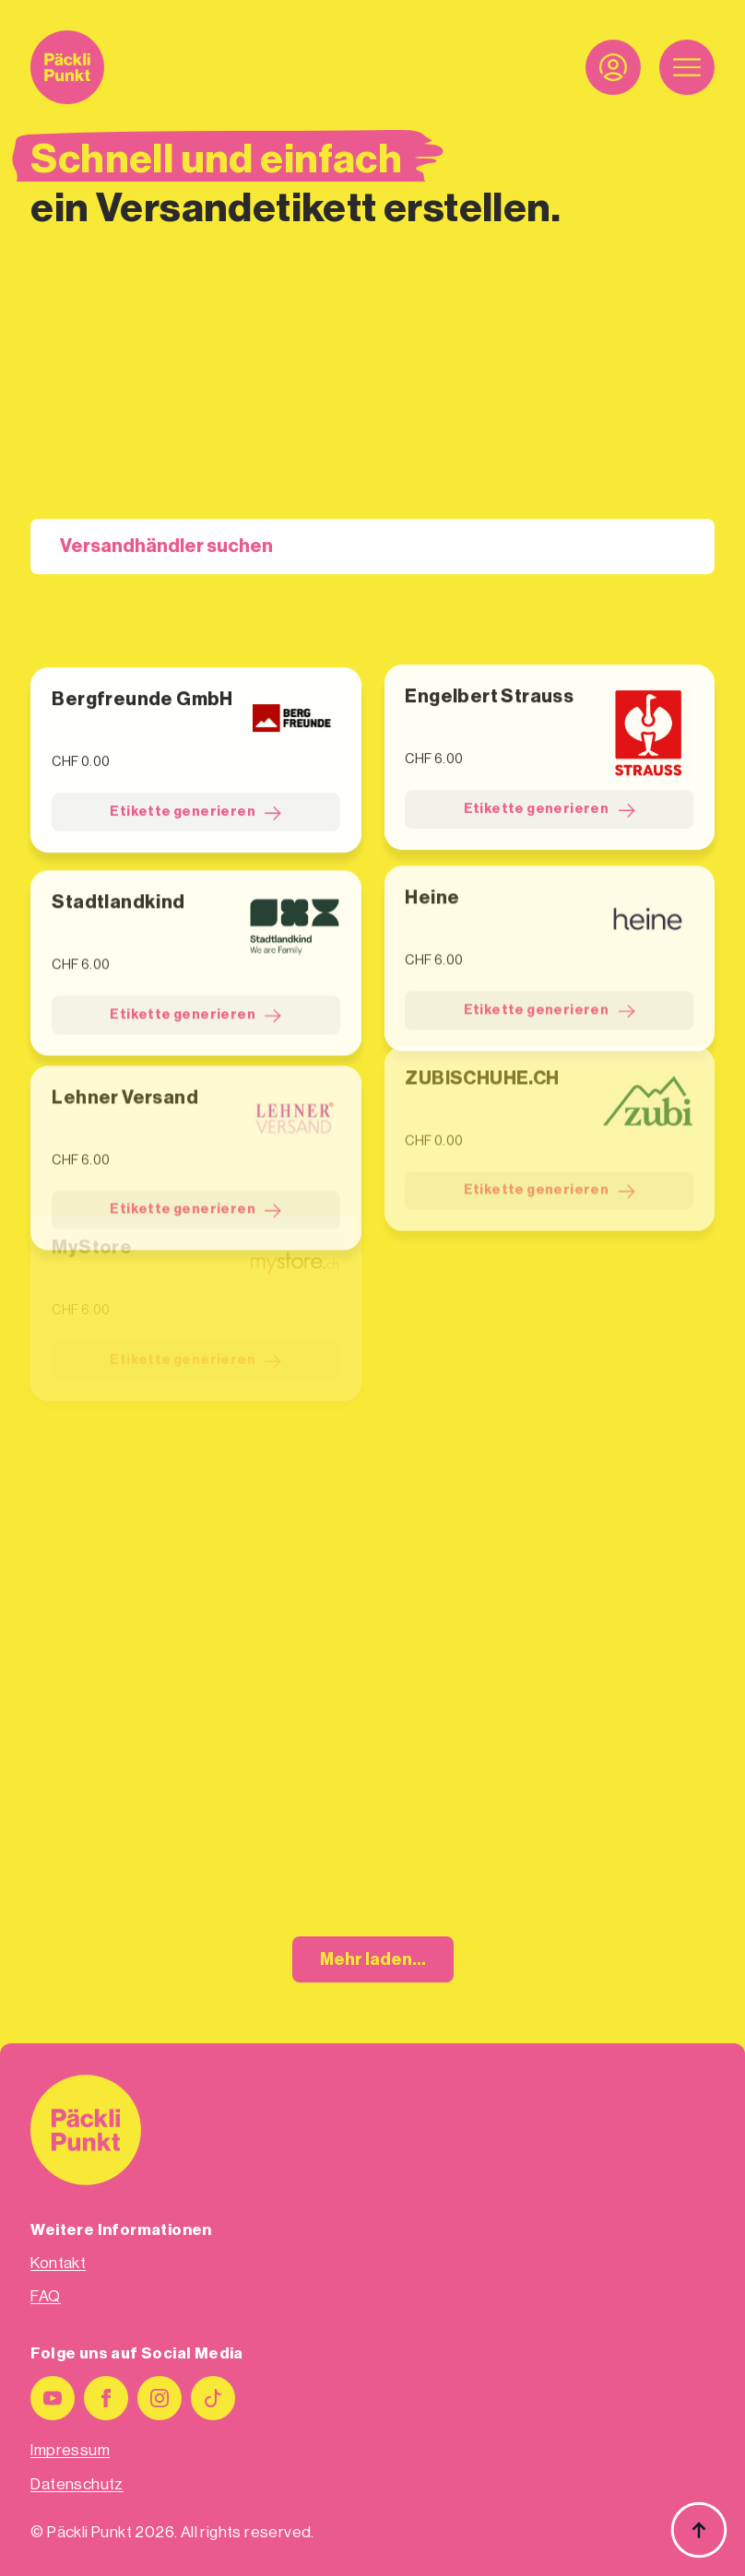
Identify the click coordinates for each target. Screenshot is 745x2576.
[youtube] (52, 2398)
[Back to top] (699, 2530)
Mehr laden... (373, 1959)
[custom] (213, 2398)
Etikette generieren (195, 799)
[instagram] (159, 2398)
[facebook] (106, 2398)
